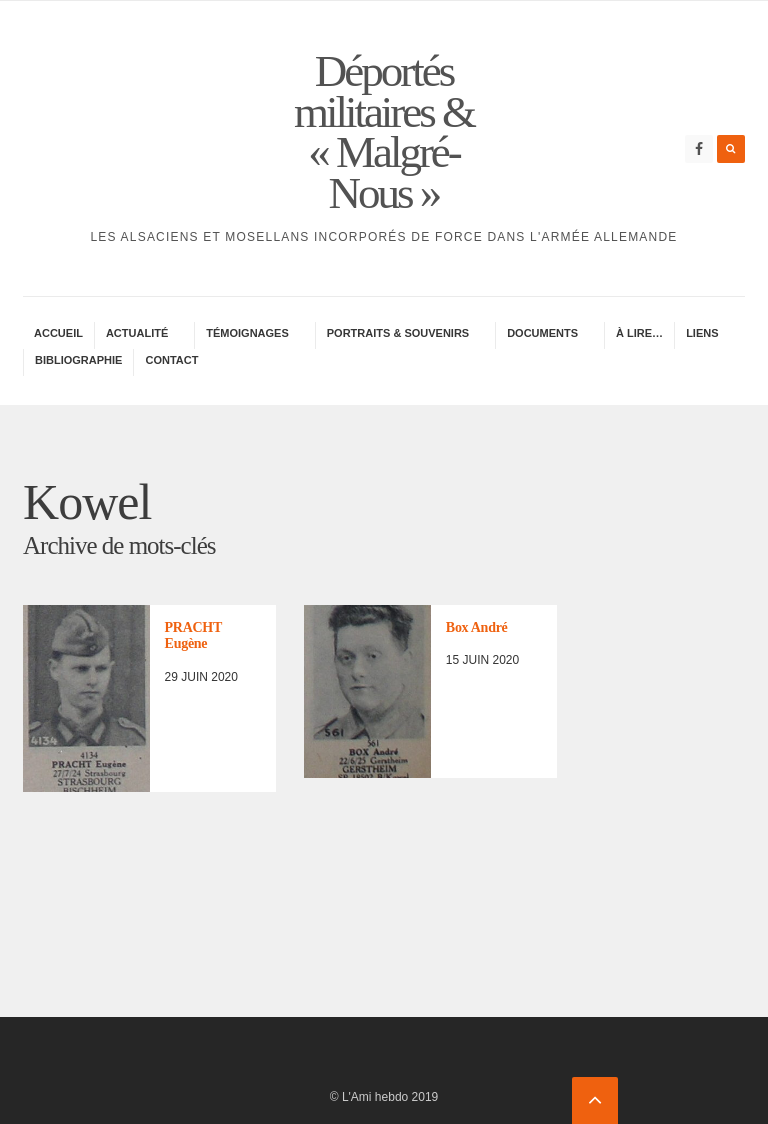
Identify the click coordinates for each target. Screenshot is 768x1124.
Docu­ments (542, 333)
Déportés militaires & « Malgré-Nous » (384, 132)
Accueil (58, 333)
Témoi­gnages (247, 333)
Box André (477, 627)
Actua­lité (137, 333)
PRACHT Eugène (193, 636)
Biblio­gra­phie (78, 360)
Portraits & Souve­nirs (398, 333)
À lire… (639, 333)
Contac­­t (171, 360)
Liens (702, 333)
